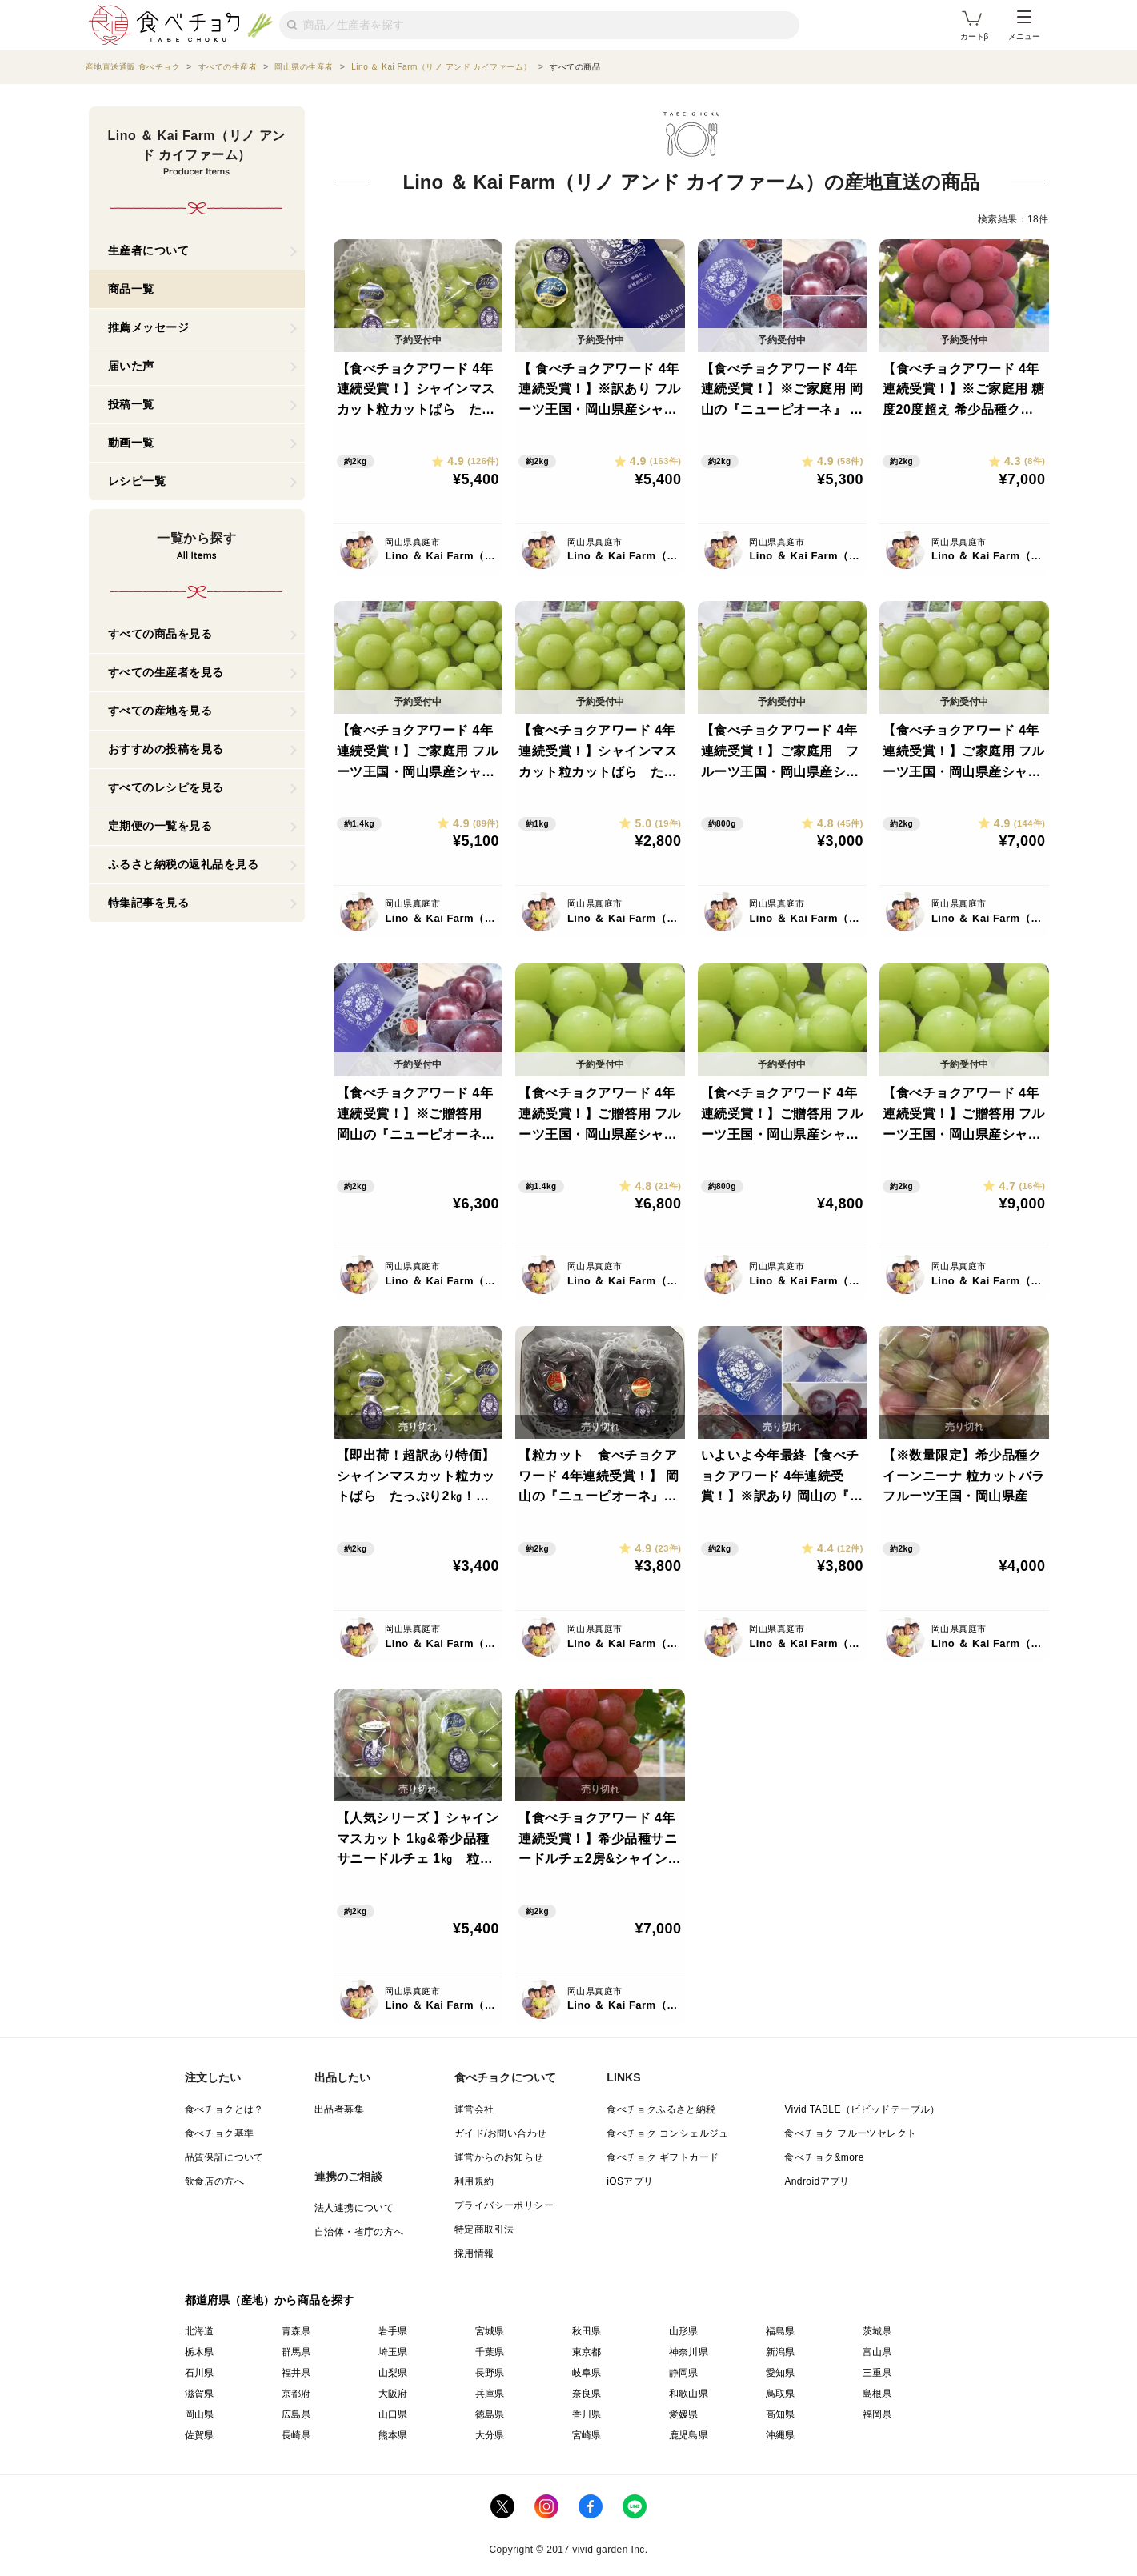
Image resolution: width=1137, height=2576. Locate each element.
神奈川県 (689, 2352)
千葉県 (490, 2352)
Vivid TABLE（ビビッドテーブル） (861, 2109)
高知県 (780, 2414)
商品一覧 (131, 288)
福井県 (296, 2372)
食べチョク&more (823, 2157)
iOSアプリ (630, 2181)
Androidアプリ (816, 2181)
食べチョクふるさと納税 (661, 2109)
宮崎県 (587, 2435)
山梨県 (393, 2372)
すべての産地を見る (160, 710)
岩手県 (393, 2331)
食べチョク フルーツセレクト (850, 2133)
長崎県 (296, 2435)
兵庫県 (490, 2393)
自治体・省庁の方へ (359, 2231)
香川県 (587, 2414)
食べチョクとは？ (224, 2109)
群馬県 (296, 2352)
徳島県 (490, 2414)
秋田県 (587, 2331)
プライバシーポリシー (504, 2205)
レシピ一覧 (137, 481)
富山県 (877, 2352)
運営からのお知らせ (499, 2157)
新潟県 (780, 2352)
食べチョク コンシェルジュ (668, 2133)
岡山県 (199, 2414)
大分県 (490, 2435)
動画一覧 (131, 442)
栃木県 (199, 2352)
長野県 (490, 2372)
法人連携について (354, 2207)
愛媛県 (684, 2414)
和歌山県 (689, 2393)
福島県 (780, 2331)
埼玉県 (393, 2352)
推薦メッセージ (149, 327)
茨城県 (877, 2331)
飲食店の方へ (214, 2181)
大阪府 (393, 2393)
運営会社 (474, 2109)
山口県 (393, 2414)
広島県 (296, 2414)
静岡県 (684, 2372)
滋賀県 (199, 2393)
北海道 (199, 2331)
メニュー (1024, 25)
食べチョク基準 (219, 2133)
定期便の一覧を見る (160, 825)
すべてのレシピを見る (166, 787)
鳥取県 (780, 2393)
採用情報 (474, 2253)
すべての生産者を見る (166, 672)
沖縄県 (780, 2435)
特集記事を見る (149, 902)
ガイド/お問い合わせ (500, 2133)
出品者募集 (339, 2109)
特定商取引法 (484, 2229)
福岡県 (877, 2414)
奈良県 (587, 2393)
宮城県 (490, 2331)
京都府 (296, 2393)
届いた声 (131, 365)
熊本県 (393, 2435)
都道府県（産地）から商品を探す (269, 2300)
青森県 (296, 2331)
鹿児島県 (689, 2435)
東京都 (587, 2352)
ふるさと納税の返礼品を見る (183, 864)
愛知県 (780, 2372)
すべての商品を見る (160, 633)
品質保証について (224, 2157)
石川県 (199, 2372)
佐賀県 (199, 2435)
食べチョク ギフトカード (663, 2157)
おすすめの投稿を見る (166, 749)
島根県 (877, 2393)
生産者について (149, 250)
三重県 (877, 2372)
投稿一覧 (131, 404)
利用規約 (474, 2181)
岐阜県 (587, 2372)
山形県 (684, 2331)
